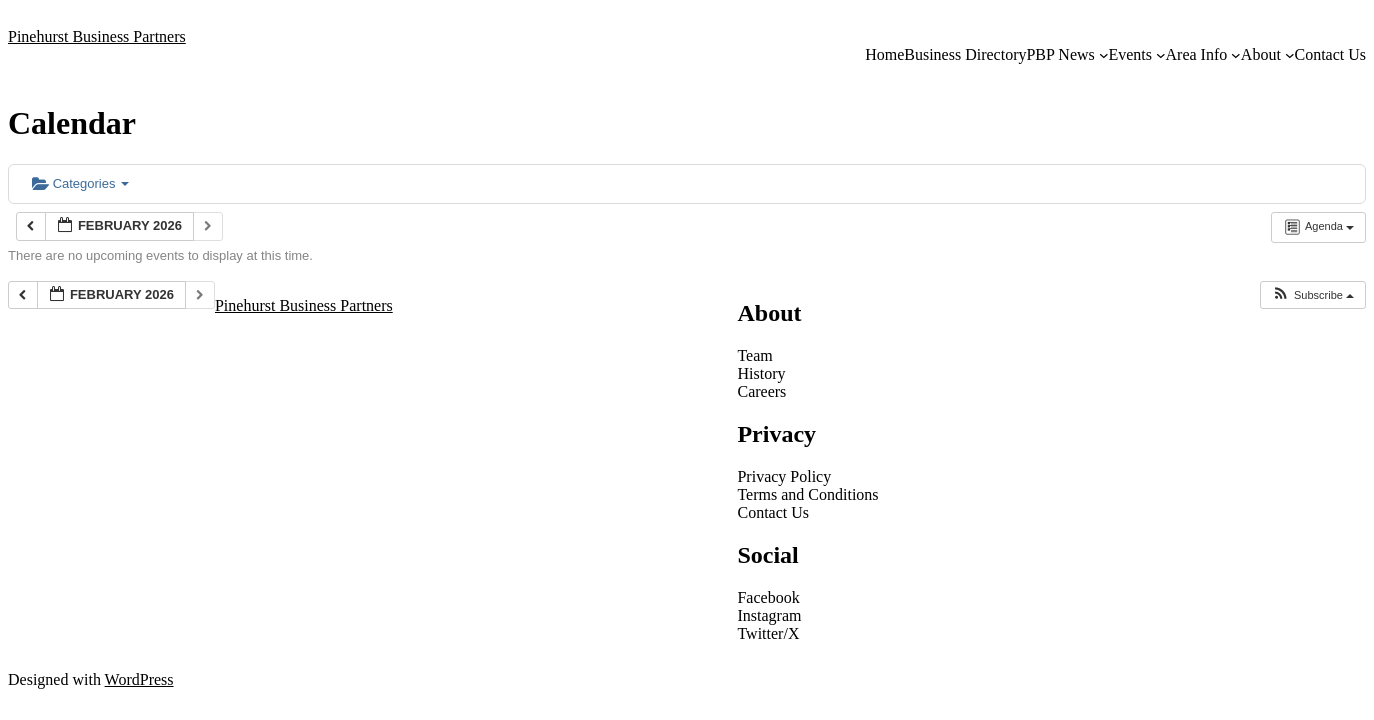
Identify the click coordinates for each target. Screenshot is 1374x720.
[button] (1312, 295)
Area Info (1197, 54)
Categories (80, 183)
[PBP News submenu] (1104, 55)
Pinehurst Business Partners (97, 36)
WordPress (139, 679)
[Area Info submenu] (1236, 55)
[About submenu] (1290, 55)
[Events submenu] (1161, 55)
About (1261, 54)
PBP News (1060, 54)
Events (1130, 54)
